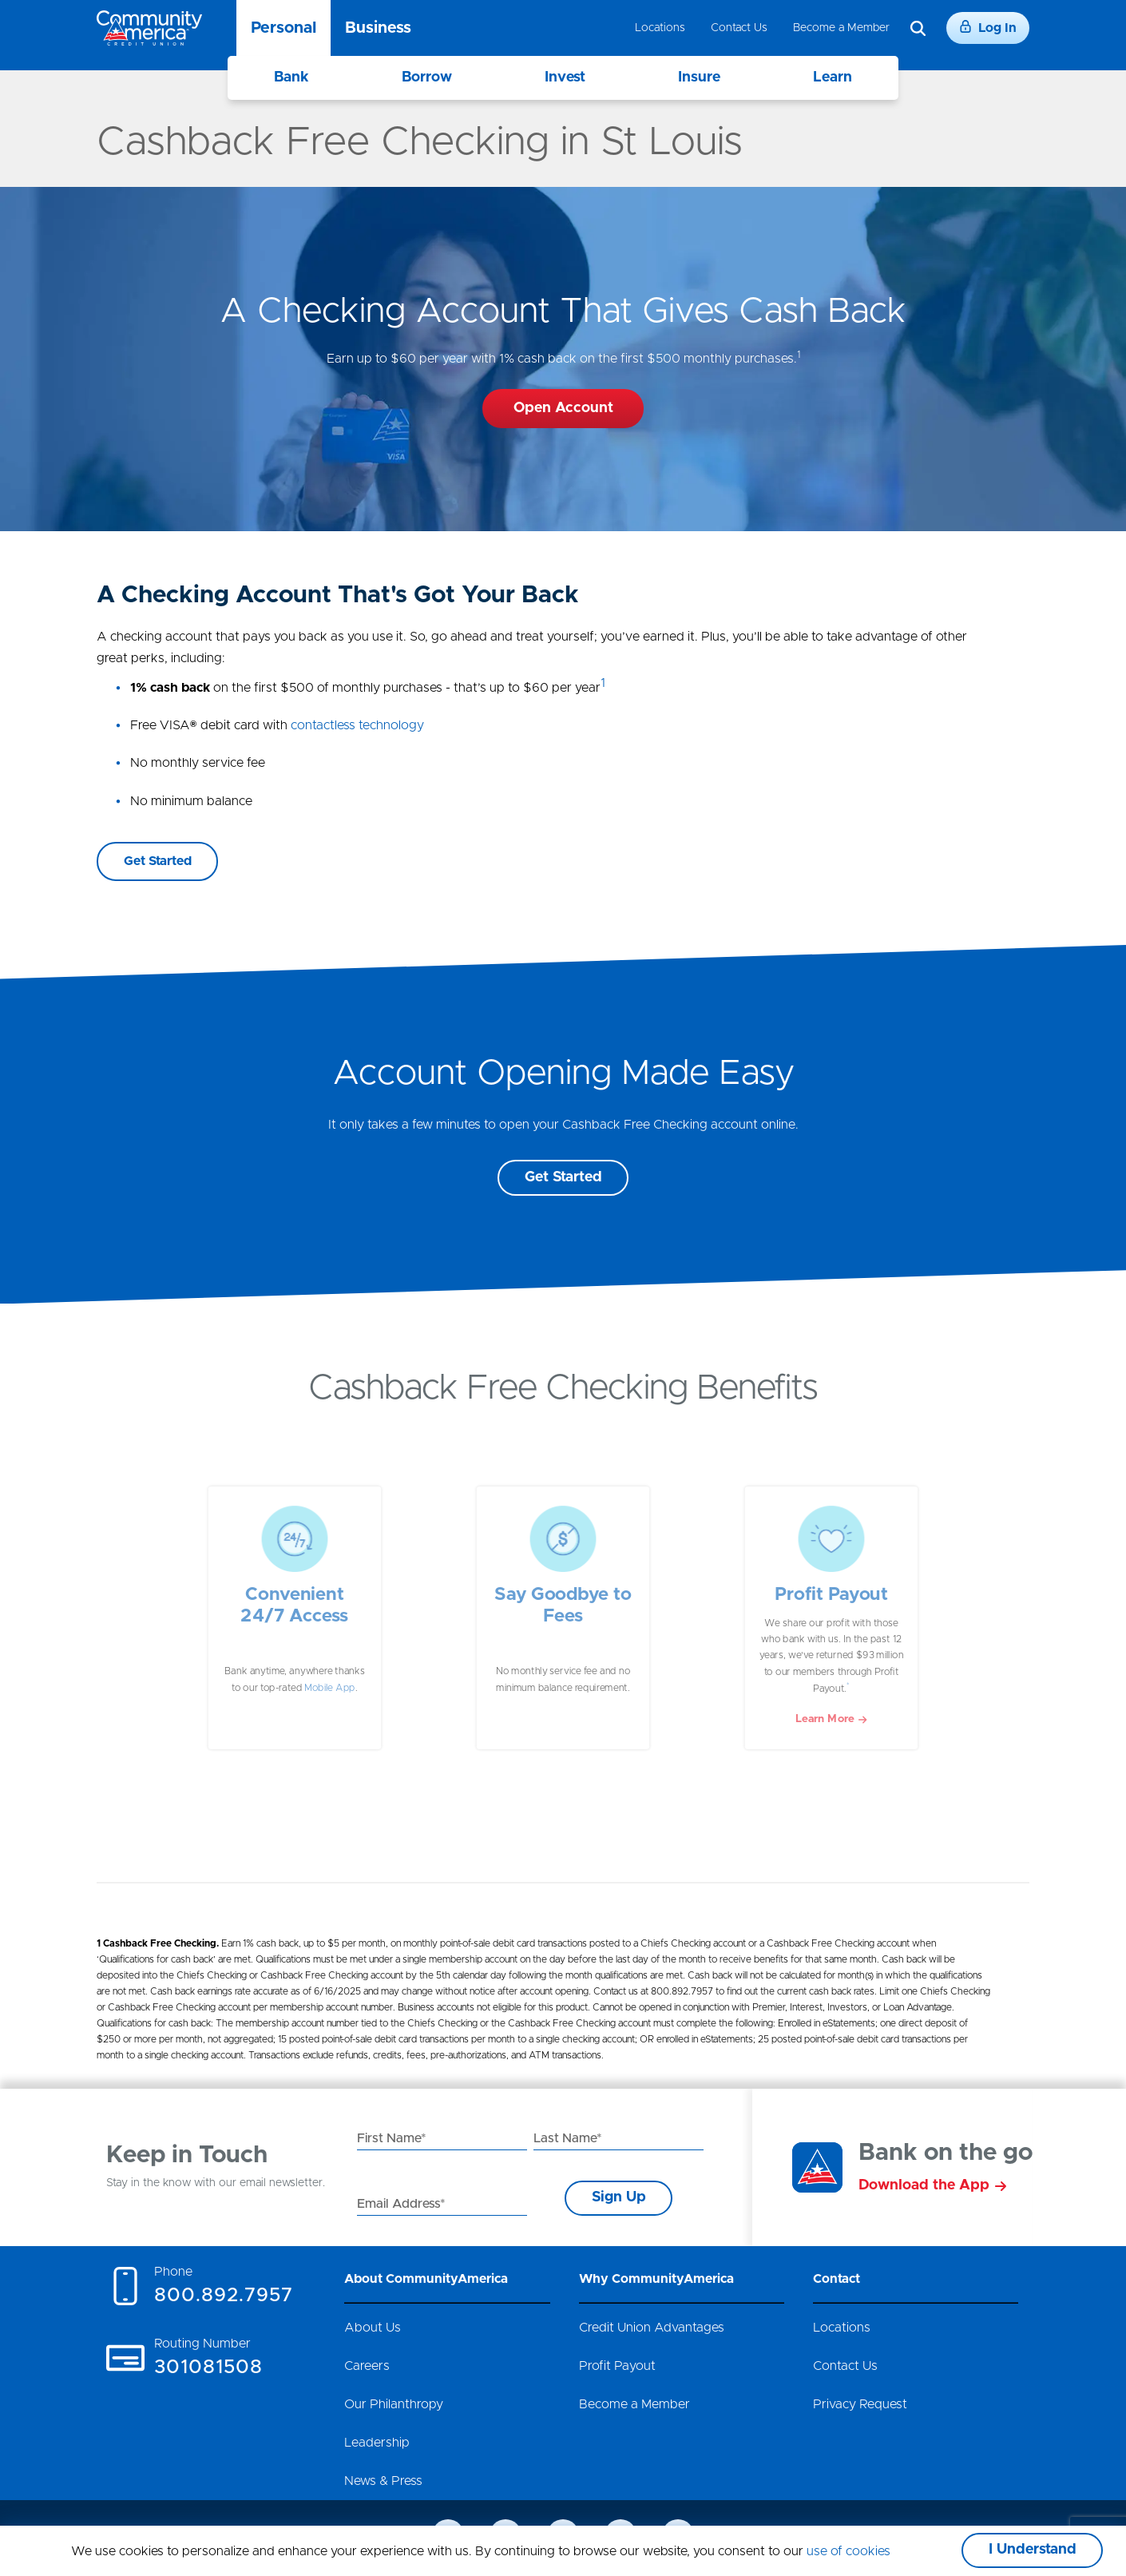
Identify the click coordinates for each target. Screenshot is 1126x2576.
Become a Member (841, 28)
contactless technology (357, 725)
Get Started (563, 1177)
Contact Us (739, 28)
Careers (367, 2366)
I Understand (1032, 2549)
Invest (565, 77)
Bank (291, 77)
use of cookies (848, 2551)
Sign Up (619, 2197)
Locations (660, 28)
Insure (699, 77)
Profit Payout (617, 2366)
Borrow (427, 77)
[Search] (918, 28)
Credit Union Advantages (651, 2327)
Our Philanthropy (393, 2404)
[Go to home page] (149, 28)
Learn (832, 77)
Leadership (377, 2442)
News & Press (383, 2481)
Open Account (563, 408)
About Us (372, 2327)
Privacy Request (860, 2404)
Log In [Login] (988, 27)
